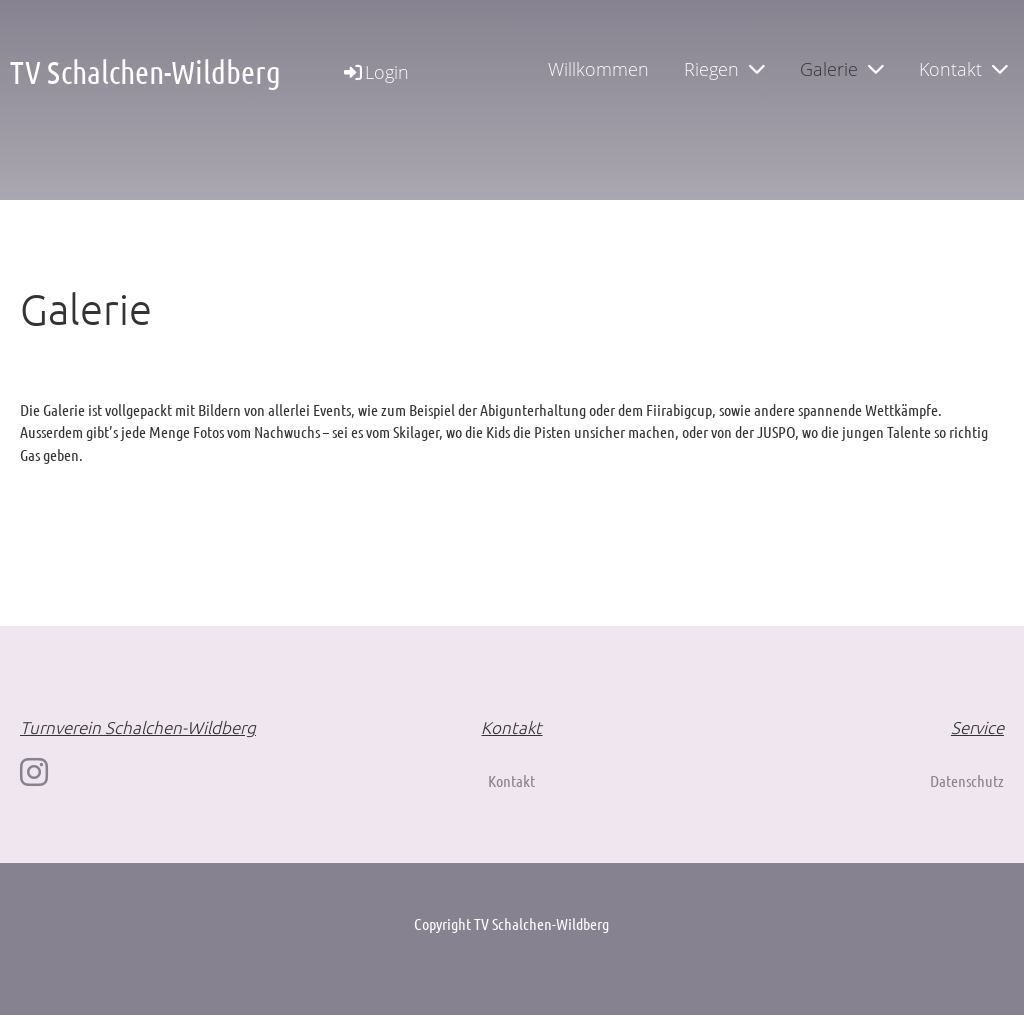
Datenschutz (967, 780)
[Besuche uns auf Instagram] (34, 771)
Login (375, 72)
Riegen (724, 69)
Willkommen (598, 69)
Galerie (842, 69)
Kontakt (963, 69)
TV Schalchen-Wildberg (145, 71)
